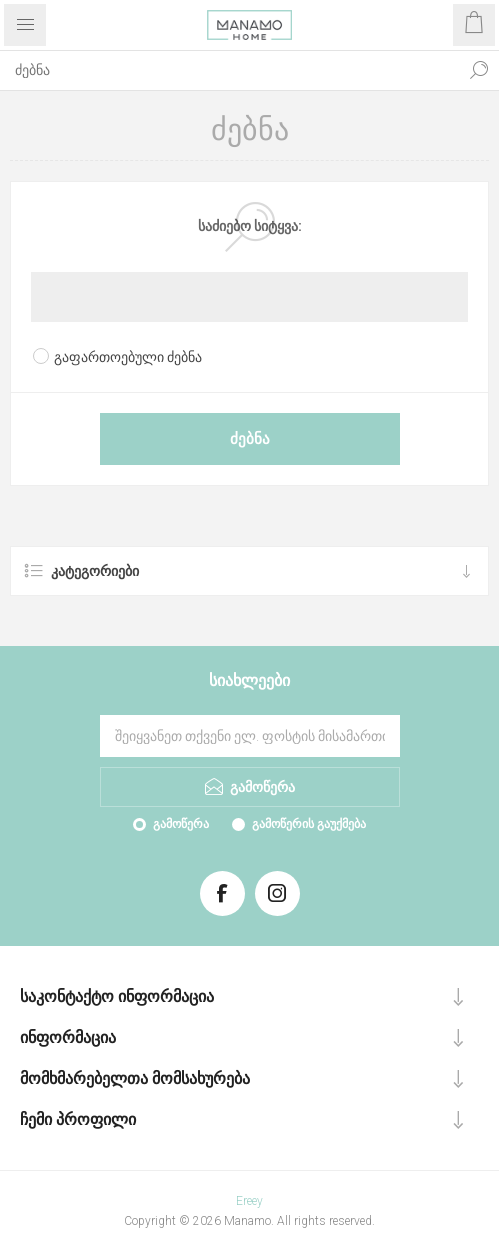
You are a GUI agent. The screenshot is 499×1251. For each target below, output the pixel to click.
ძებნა (479, 70)
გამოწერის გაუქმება (309, 824)
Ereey (249, 1201)
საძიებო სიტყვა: (250, 226)
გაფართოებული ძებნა (128, 357)
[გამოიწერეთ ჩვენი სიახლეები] (250, 736)
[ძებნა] (229, 70)
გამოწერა (181, 824)
